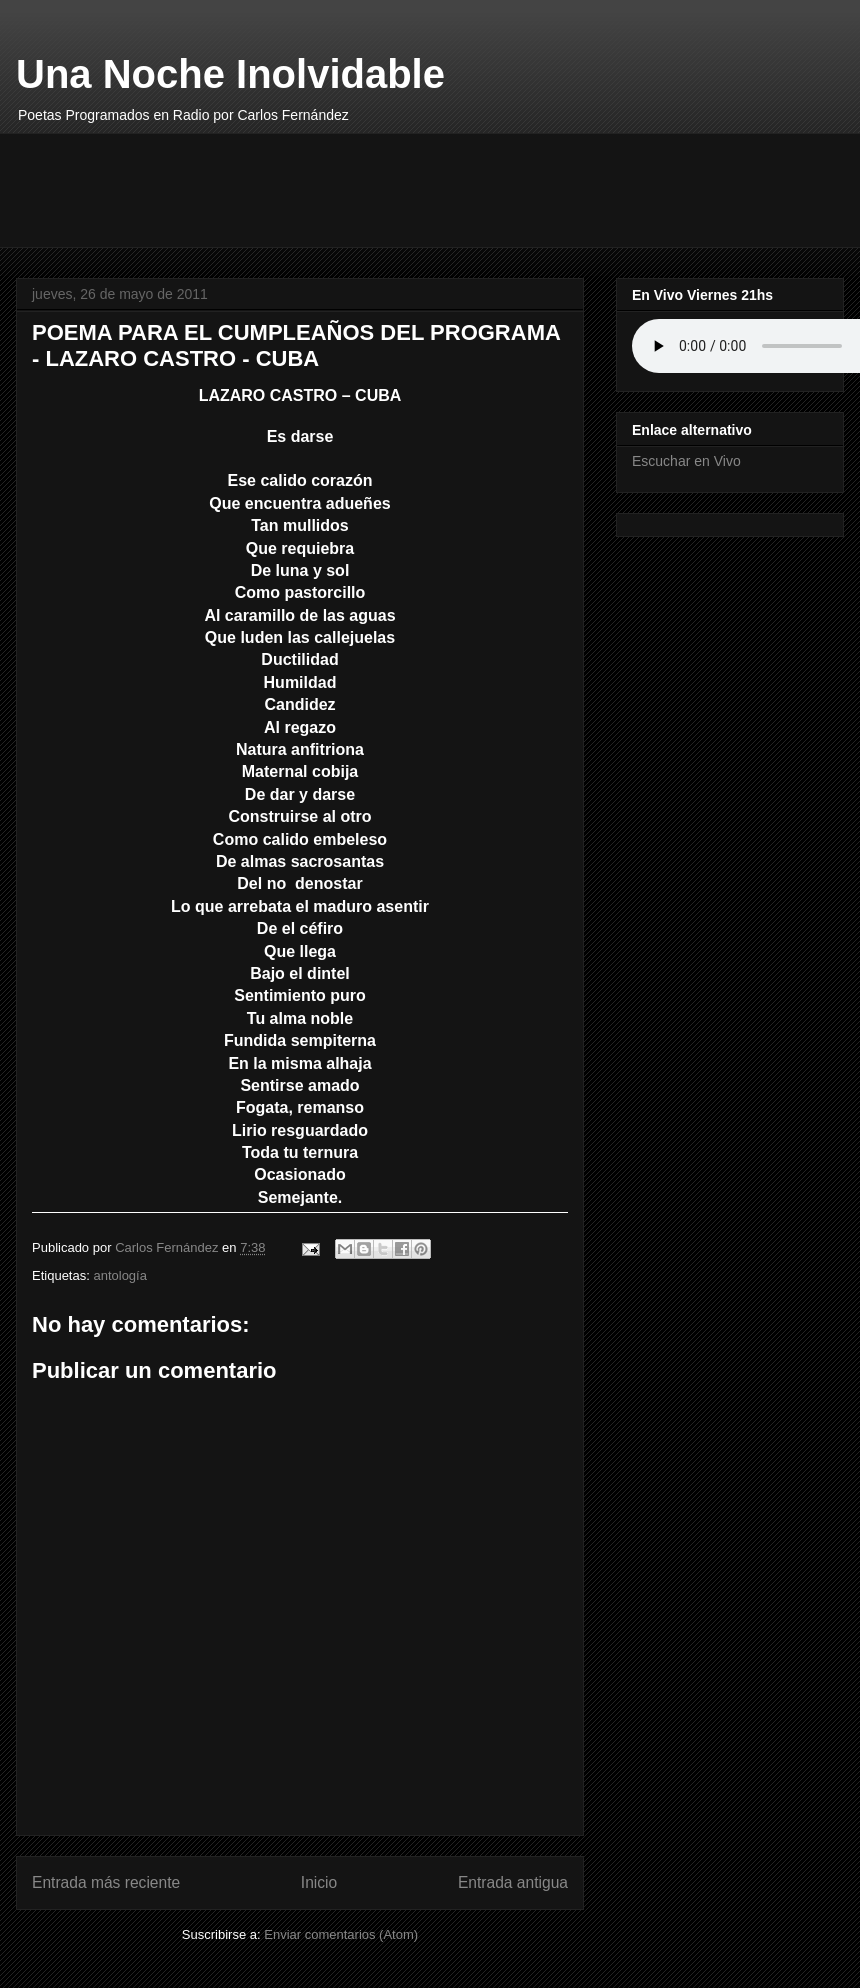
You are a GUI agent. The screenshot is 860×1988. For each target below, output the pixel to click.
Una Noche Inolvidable (230, 74)
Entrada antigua (513, 1882)
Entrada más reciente (106, 1882)
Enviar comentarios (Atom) (341, 1934)
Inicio (319, 1882)
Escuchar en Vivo (686, 461)
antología (120, 1275)
